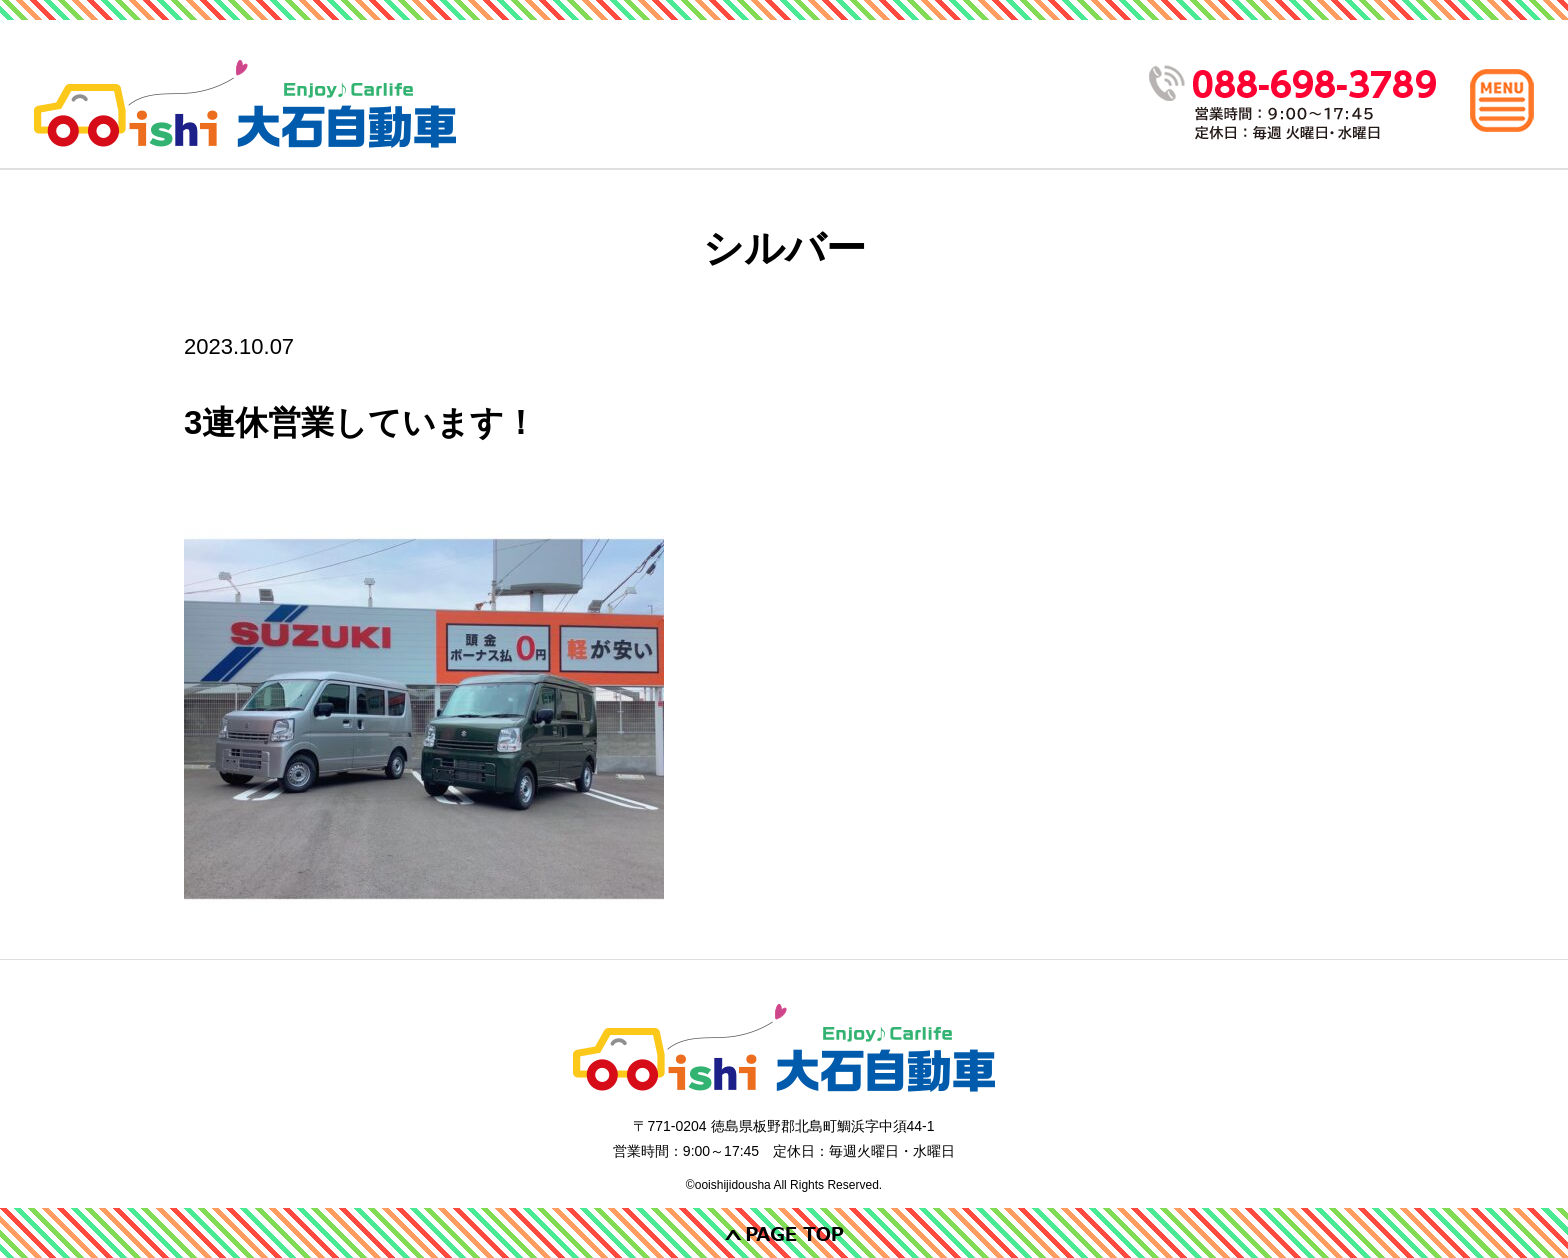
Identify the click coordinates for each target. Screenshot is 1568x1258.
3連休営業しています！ (360, 422)
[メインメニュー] (1502, 100)
